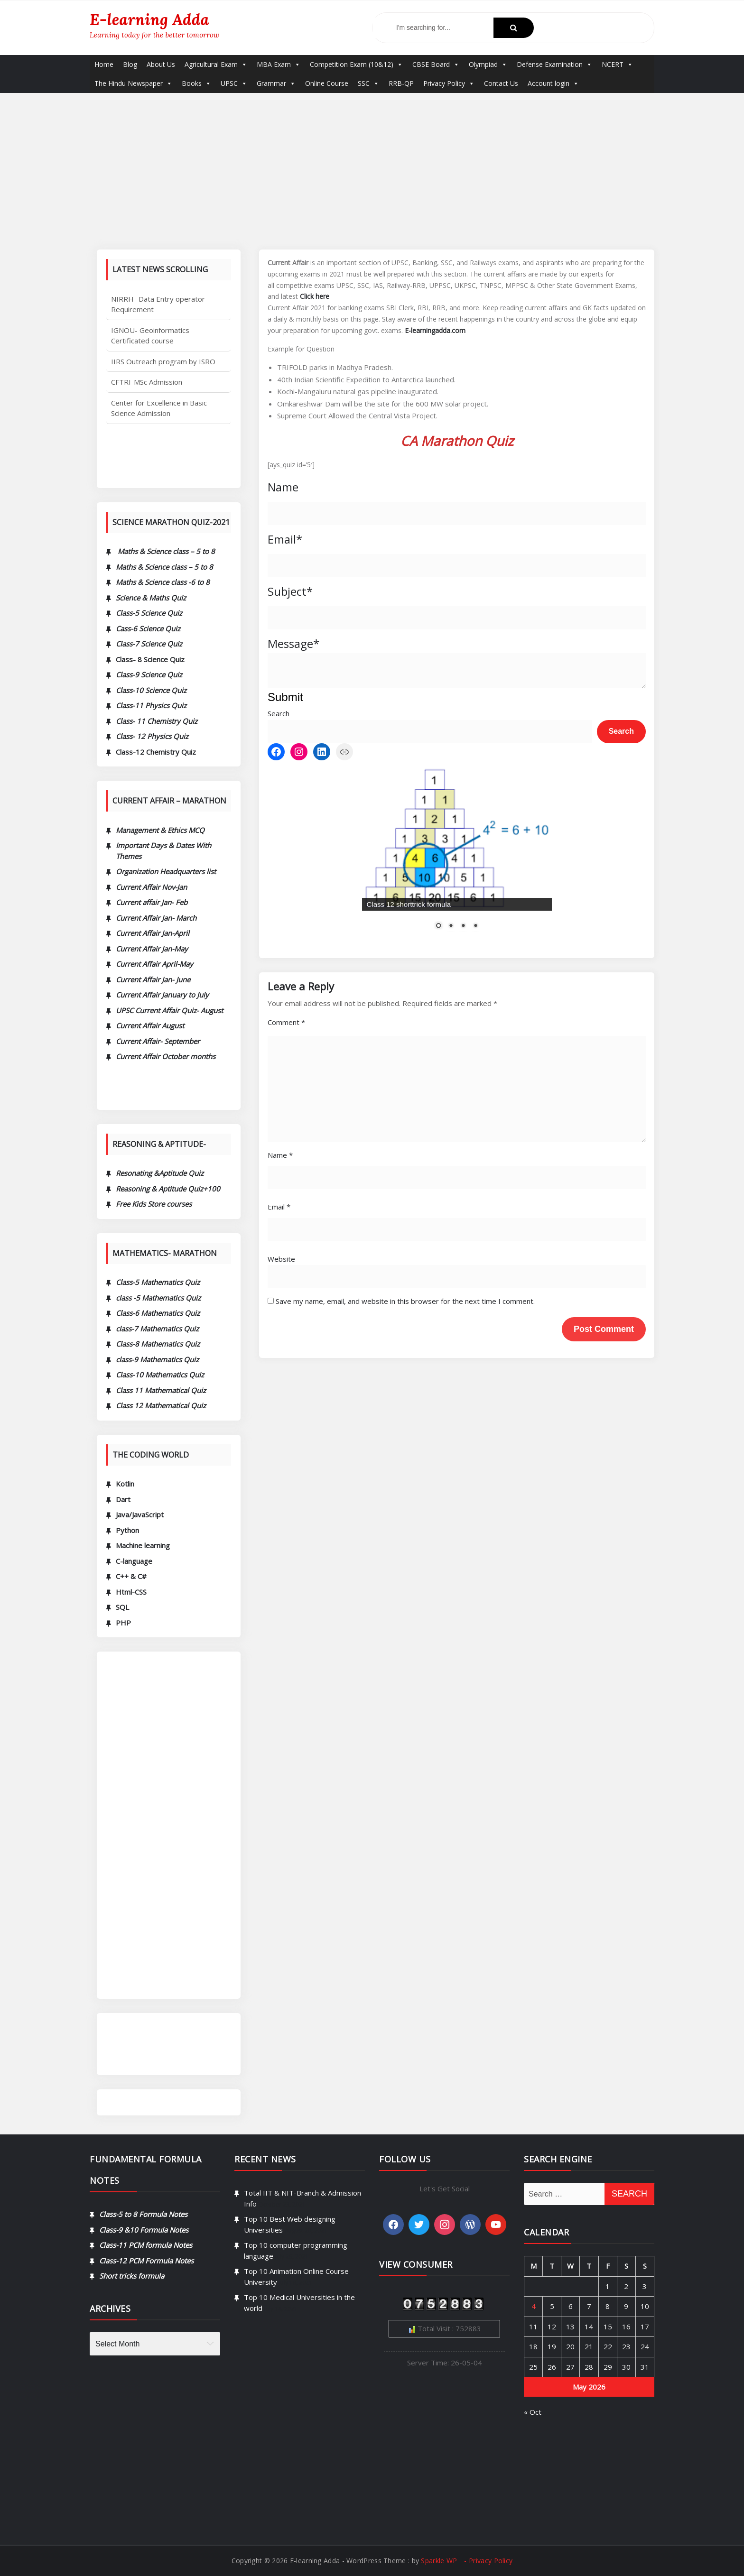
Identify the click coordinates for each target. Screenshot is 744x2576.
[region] (457, 831)
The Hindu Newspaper (133, 83)
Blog (130, 64)
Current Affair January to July (162, 994)
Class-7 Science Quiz (149, 643)
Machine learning (143, 1545)
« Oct (656, 2412)
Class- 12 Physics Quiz (152, 736)
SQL (122, 1607)
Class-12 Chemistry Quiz (156, 752)
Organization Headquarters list (166, 871)
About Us (161, 64)
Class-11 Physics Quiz (151, 705)
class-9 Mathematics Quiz (157, 1359)
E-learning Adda (149, 19)
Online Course (326, 83)
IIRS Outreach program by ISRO (163, 392)
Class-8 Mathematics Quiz (158, 1343)
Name (283, 487)
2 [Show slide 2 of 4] (451, 878)
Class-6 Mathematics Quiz (158, 1313)
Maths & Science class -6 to (160, 582)
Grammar (276, 83)
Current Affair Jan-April (152, 933)
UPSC (234, 83)
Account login (553, 83)
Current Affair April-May (154, 964)
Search (278, 713)
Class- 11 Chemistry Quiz (156, 721)
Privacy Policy (448, 83)
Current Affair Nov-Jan (151, 887)
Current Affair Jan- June (153, 979)
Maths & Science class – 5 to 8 (164, 567)
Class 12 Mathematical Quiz (161, 1405)
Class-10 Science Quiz (151, 690)
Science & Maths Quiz (151, 597)
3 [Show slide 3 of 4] (463, 878)
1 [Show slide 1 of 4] (438, 878)
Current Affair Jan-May (152, 948)
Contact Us (501, 83)
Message (293, 643)
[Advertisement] (372, 164)
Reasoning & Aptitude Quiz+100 (168, 1188)
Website (281, 1576)
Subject (290, 591)
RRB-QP (401, 83)
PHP (123, 1622)
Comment (286, 1340)
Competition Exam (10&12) (356, 64)
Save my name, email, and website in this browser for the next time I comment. (405, 1619)
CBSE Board (435, 64)
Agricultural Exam (216, 64)
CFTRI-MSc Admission (146, 413)
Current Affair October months (165, 1056)
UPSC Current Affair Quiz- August (169, 1010)
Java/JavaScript (140, 1514)
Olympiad (488, 64)
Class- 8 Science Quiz (150, 659)
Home (103, 64)
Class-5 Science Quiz (149, 613)
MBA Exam (278, 64)
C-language (134, 1561)
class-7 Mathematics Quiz (157, 1328)
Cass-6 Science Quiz (148, 628)
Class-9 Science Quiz (149, 674)
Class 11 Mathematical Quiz (161, 1390)
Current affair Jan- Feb (151, 902)
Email (285, 539)
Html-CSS (131, 1592)
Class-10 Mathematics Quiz (160, 1374)
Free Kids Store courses (154, 1204)
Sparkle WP (439, 2571)
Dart (123, 1499)
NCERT (617, 64)
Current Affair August (150, 1025)
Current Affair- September (158, 1041)
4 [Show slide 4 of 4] (475, 878)
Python (127, 1530)
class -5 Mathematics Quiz (158, 1297)
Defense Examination (554, 64)
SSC (368, 83)
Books (196, 83)
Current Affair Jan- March (156, 918)
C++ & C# (131, 1576)
